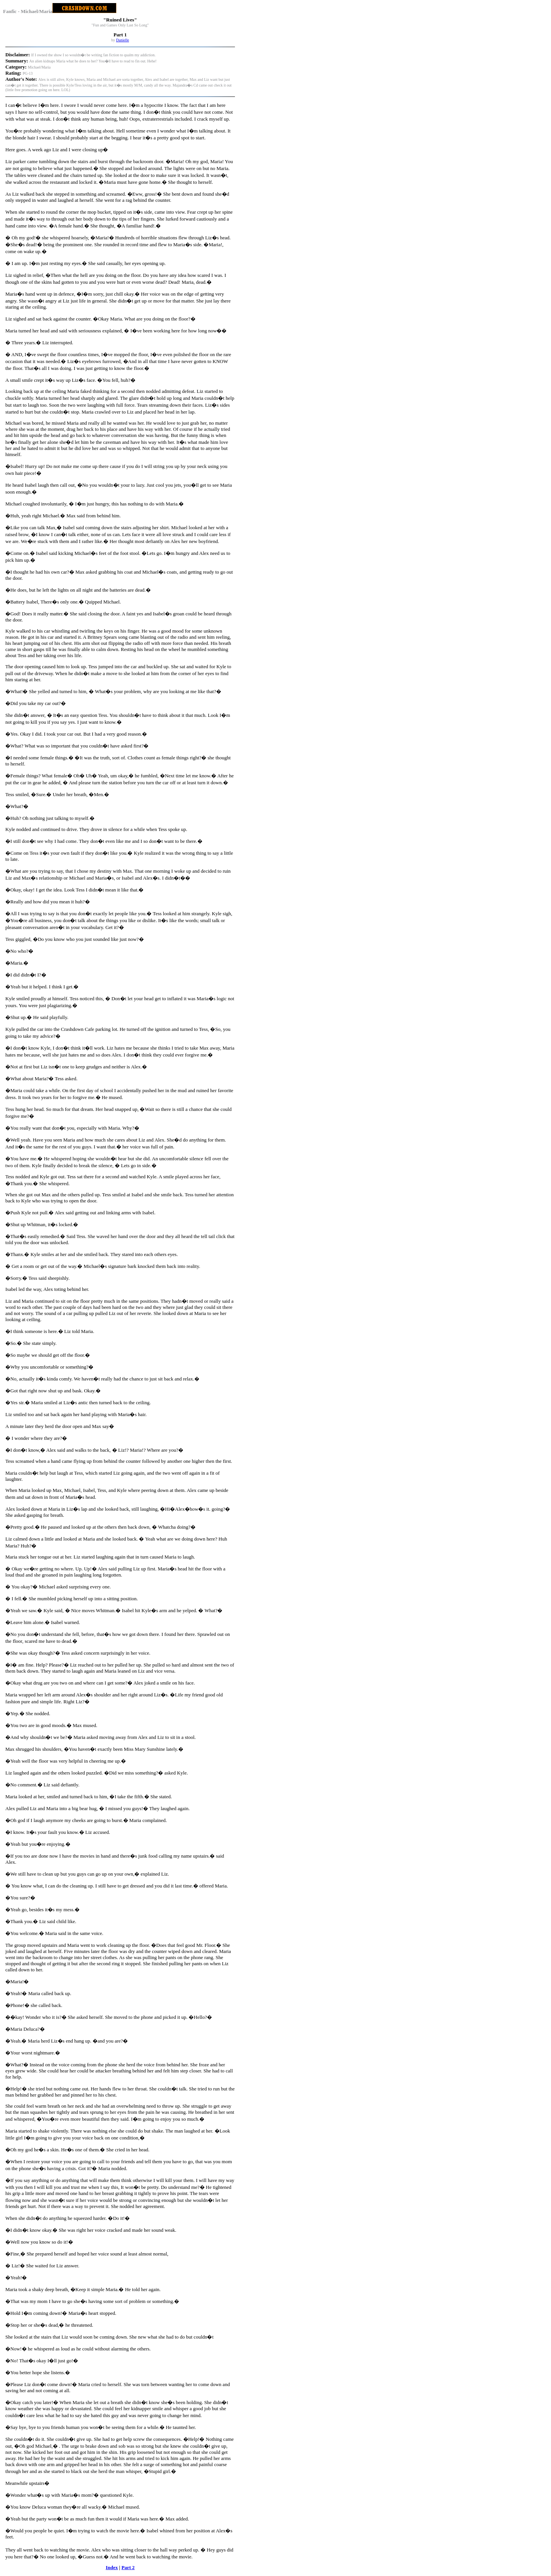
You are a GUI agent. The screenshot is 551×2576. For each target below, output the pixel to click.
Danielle (122, 40)
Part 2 (127, 2567)
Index (112, 2567)
